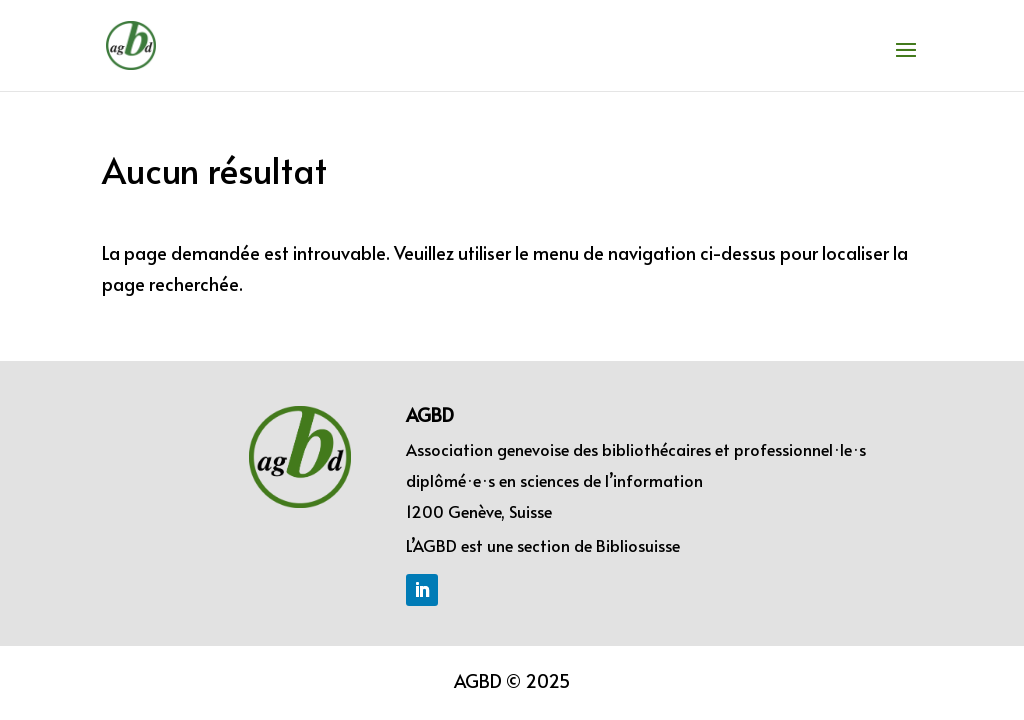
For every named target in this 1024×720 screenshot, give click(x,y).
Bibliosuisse (638, 545)
